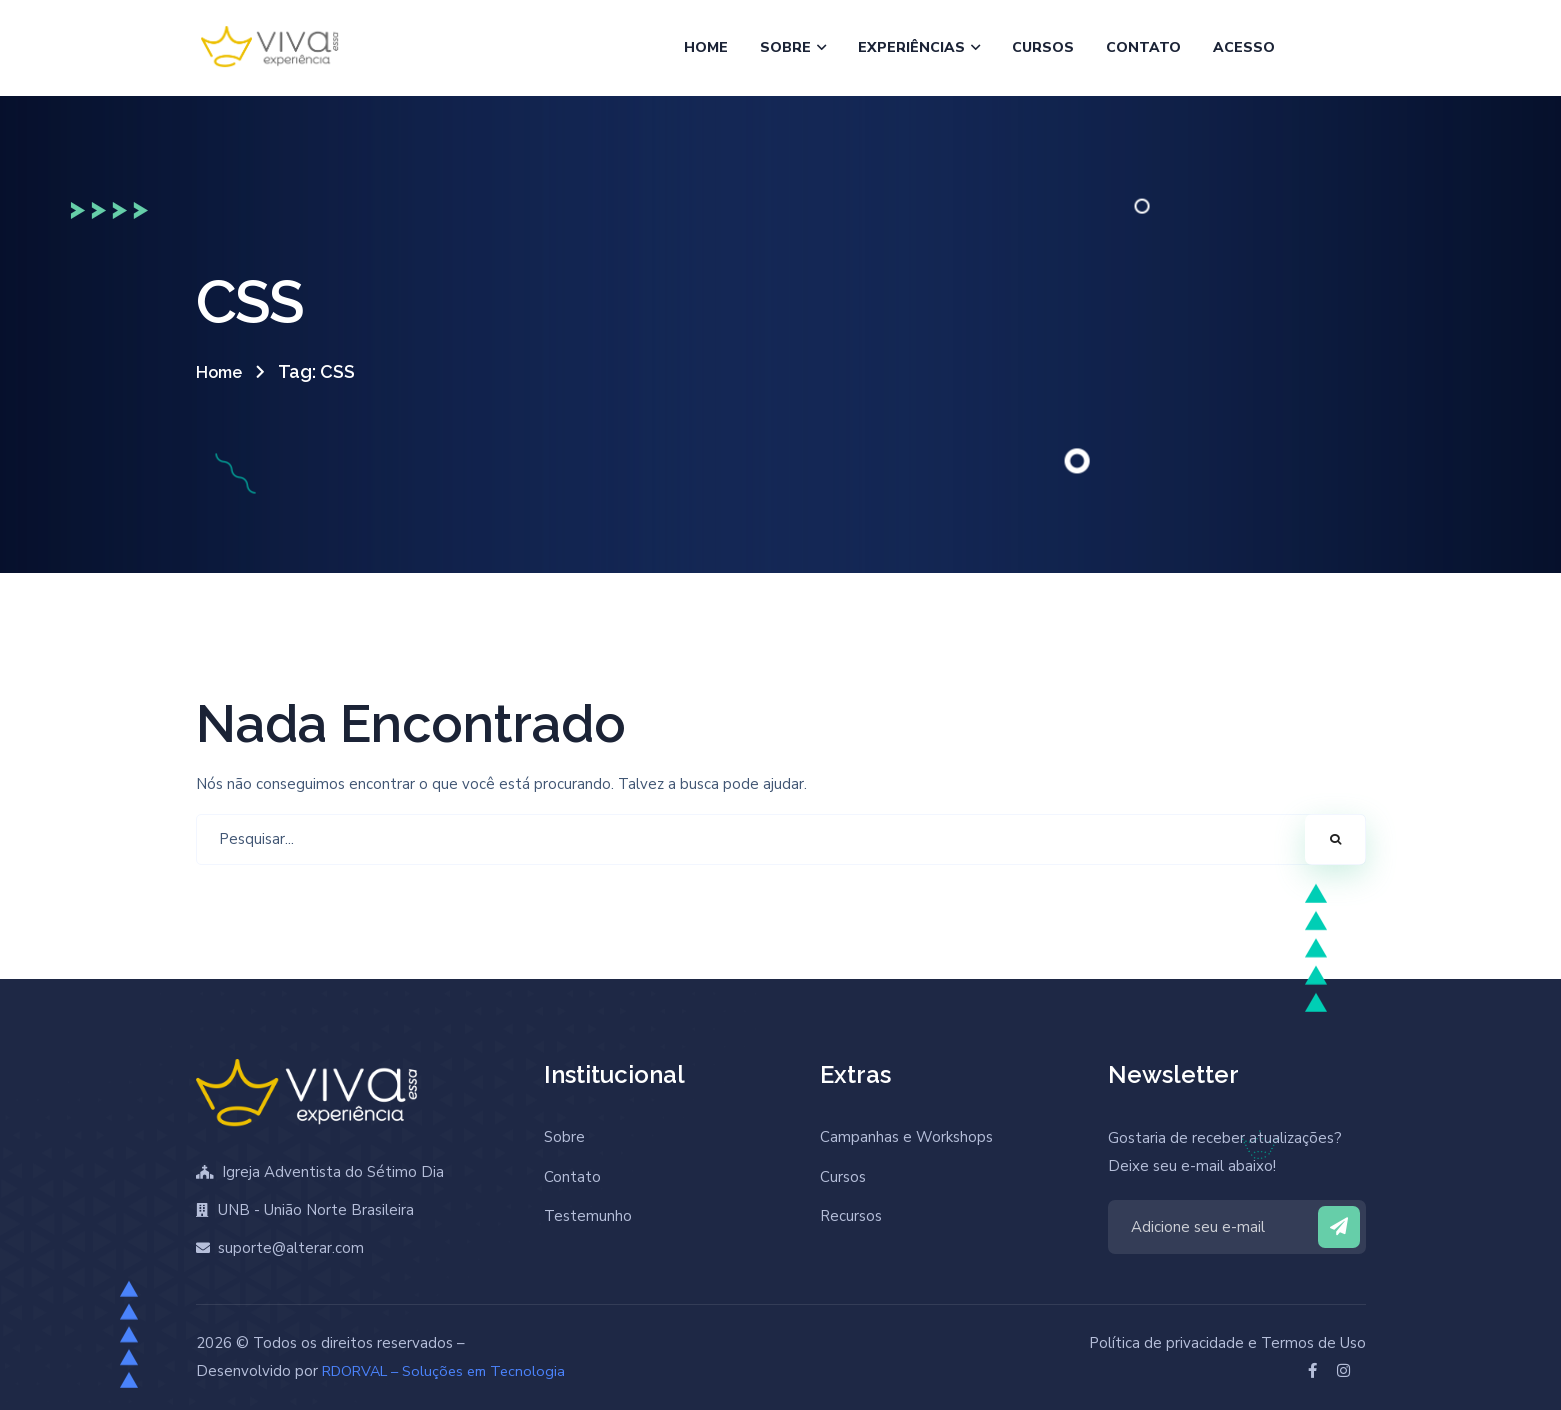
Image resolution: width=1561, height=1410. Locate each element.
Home (222, 371)
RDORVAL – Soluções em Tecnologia (450, 1371)
